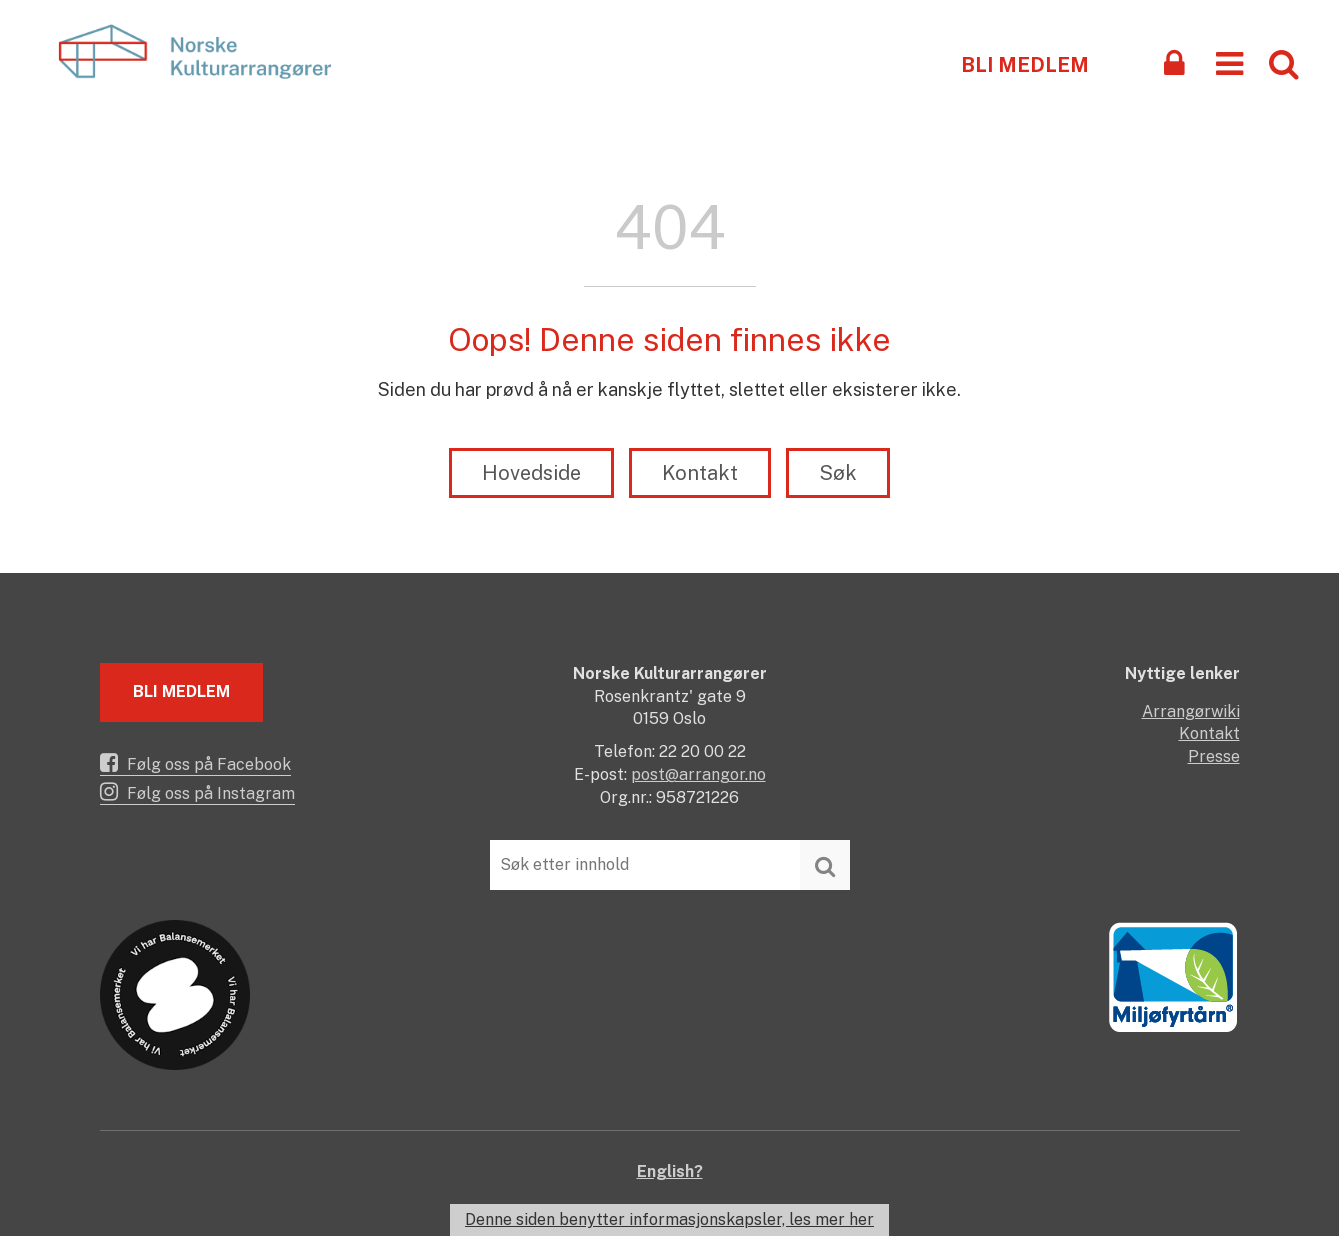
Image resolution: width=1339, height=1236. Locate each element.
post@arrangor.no (698, 774)
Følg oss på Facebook (195, 763)
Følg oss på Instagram (197, 792)
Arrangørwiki (1191, 711)
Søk (838, 473)
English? (670, 1171)
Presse (1214, 756)
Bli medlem (1025, 65)
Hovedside (531, 473)
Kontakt (700, 473)
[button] (1229, 62)
